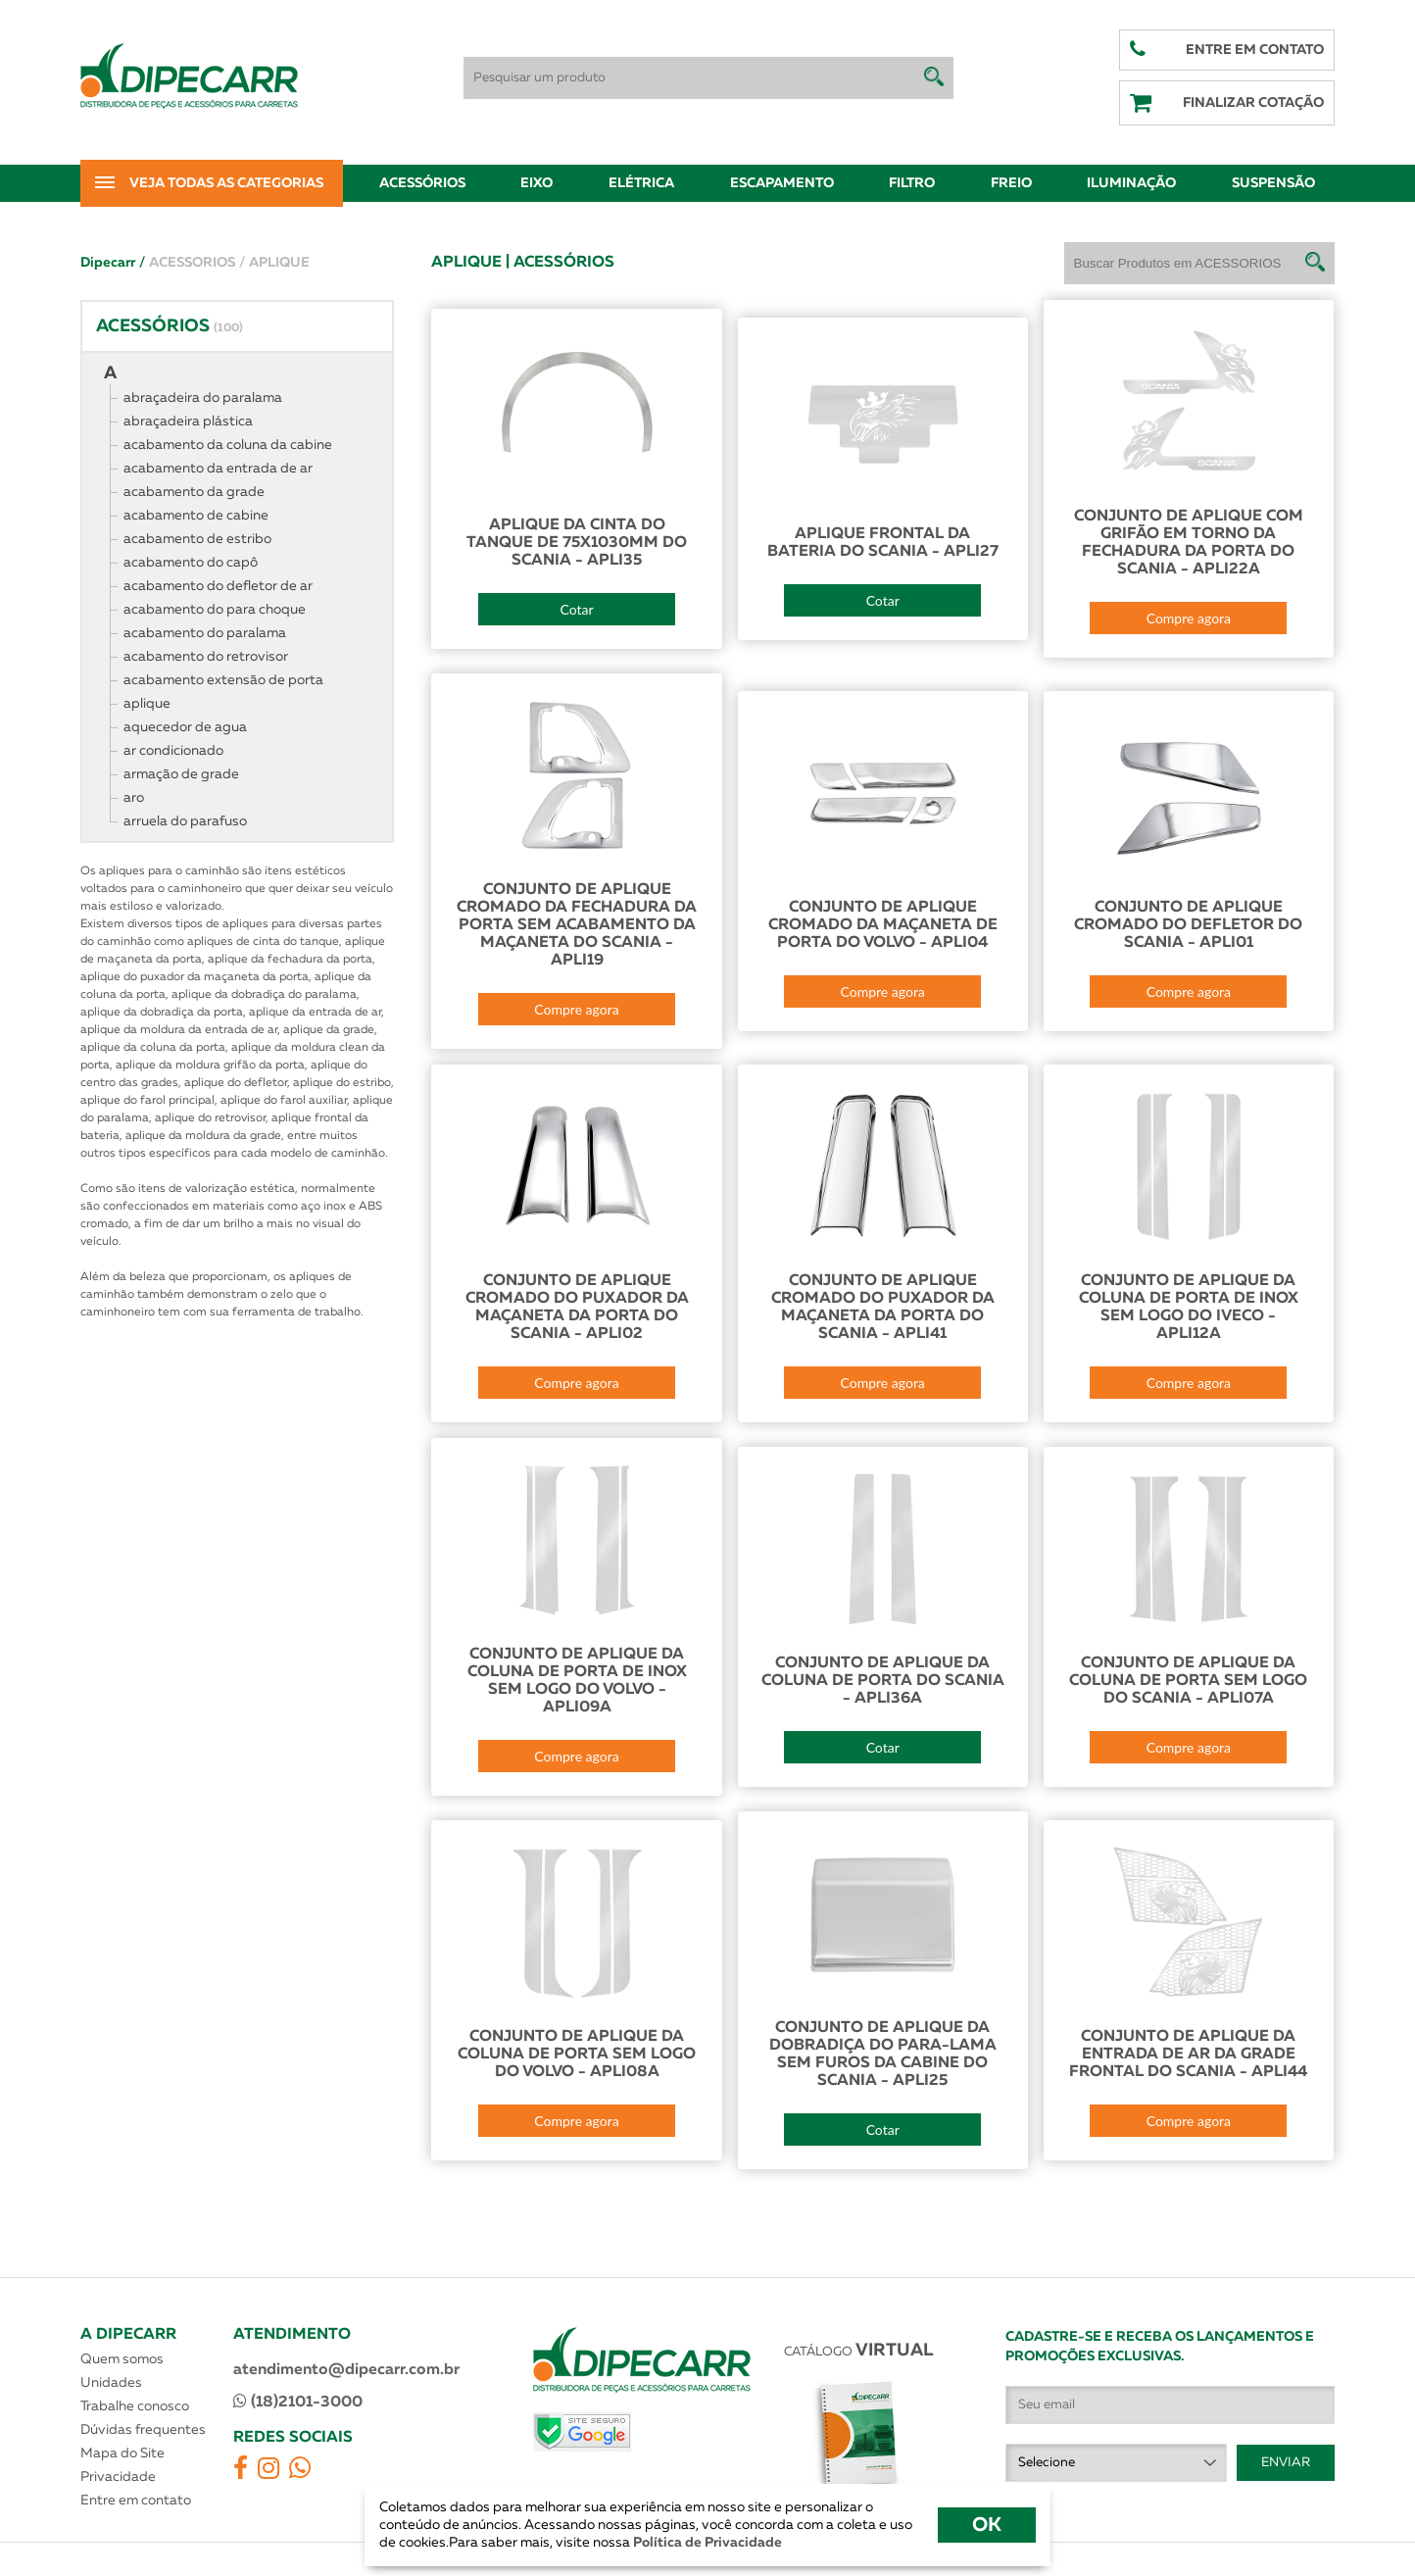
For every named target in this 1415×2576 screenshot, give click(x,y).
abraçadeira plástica (188, 421)
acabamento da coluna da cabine (227, 445)
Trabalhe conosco (134, 2406)
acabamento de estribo (197, 539)
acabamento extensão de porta (223, 680)
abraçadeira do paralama (202, 398)
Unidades (111, 2383)
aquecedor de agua (185, 727)
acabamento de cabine (195, 515)
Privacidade (118, 2477)
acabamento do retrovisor (205, 657)
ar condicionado (173, 751)
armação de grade (181, 774)
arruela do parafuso (185, 821)
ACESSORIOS (197, 262)
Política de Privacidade (706, 2543)
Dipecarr (112, 262)
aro (133, 798)
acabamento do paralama (204, 633)
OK (986, 2525)
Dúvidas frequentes (143, 2430)
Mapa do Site (122, 2453)
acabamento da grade (194, 492)
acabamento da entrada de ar (218, 468)
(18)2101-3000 (298, 2401)
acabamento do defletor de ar (218, 586)
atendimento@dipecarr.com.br (346, 2370)
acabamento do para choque (214, 610)
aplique (147, 704)
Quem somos (122, 2359)
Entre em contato (135, 2500)
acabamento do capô (190, 563)
